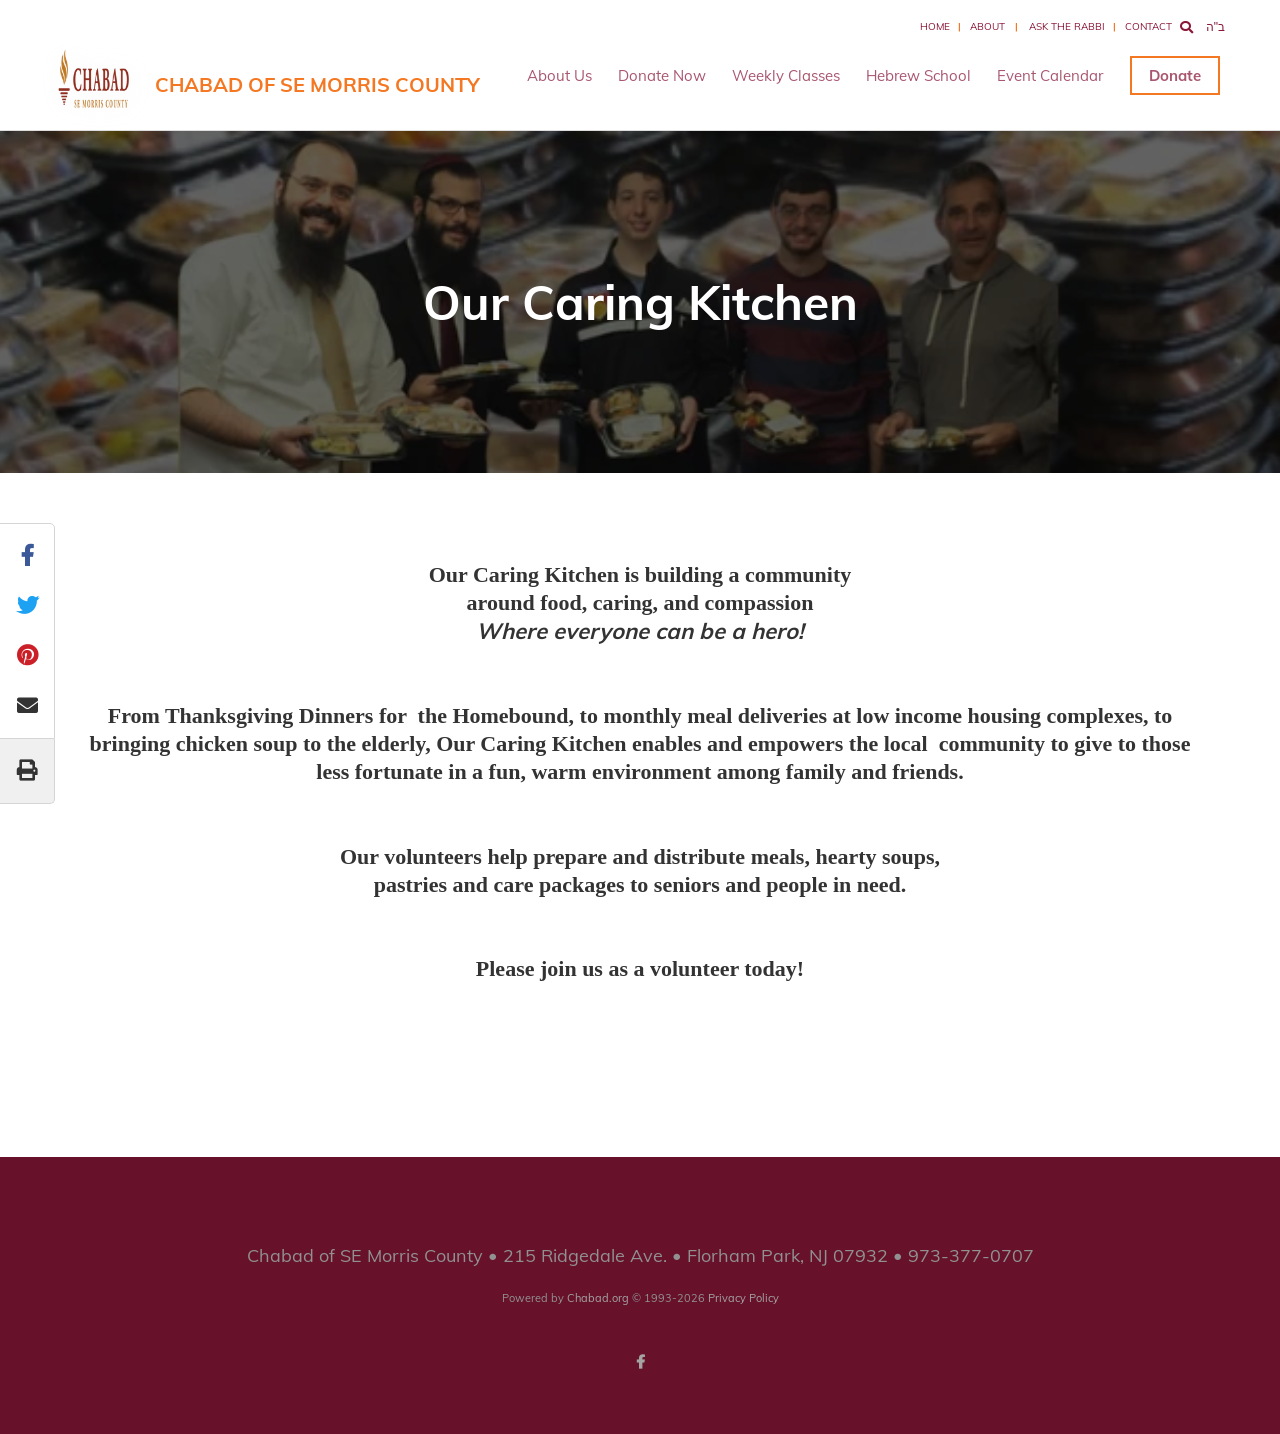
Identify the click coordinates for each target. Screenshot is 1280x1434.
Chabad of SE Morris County (317, 84)
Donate (1175, 75)
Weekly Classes (786, 75)
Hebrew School (918, 75)
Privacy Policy (743, 1298)
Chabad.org (598, 1298)
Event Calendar (1050, 75)
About (987, 26)
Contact (1148, 26)
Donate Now (662, 75)
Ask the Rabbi (1067, 26)
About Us (559, 75)
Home (935, 26)
